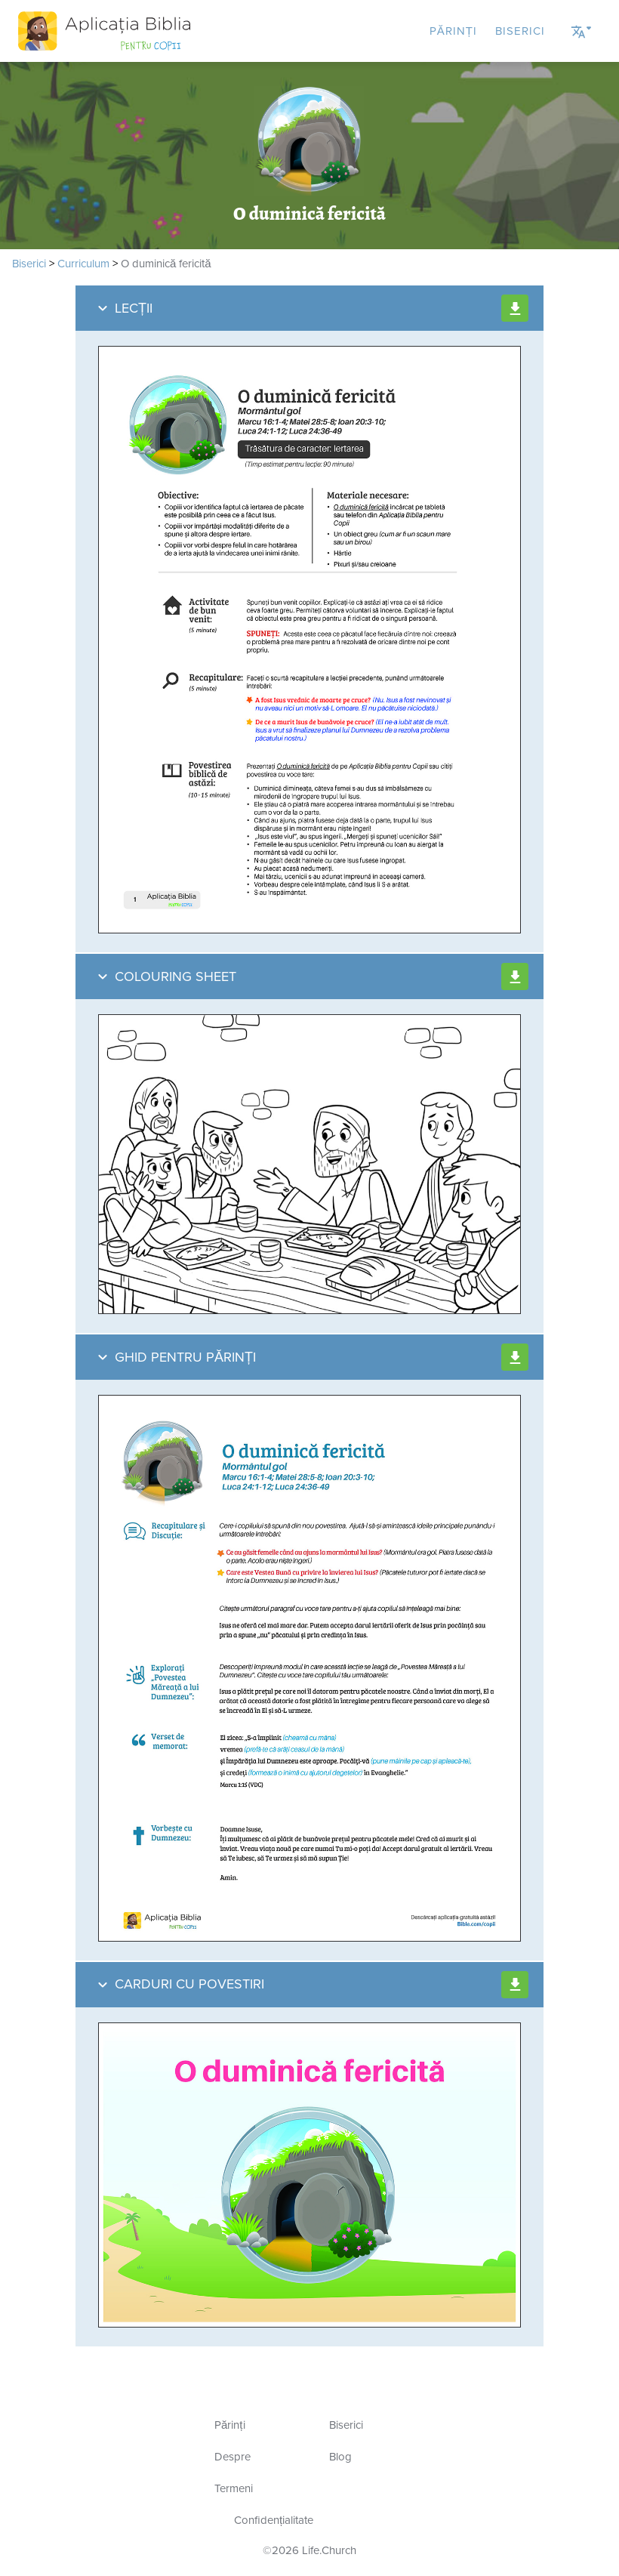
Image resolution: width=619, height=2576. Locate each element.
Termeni (233, 2488)
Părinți (453, 31)
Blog (340, 2456)
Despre (232, 2456)
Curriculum (83, 263)
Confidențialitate (273, 2520)
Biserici (520, 31)
